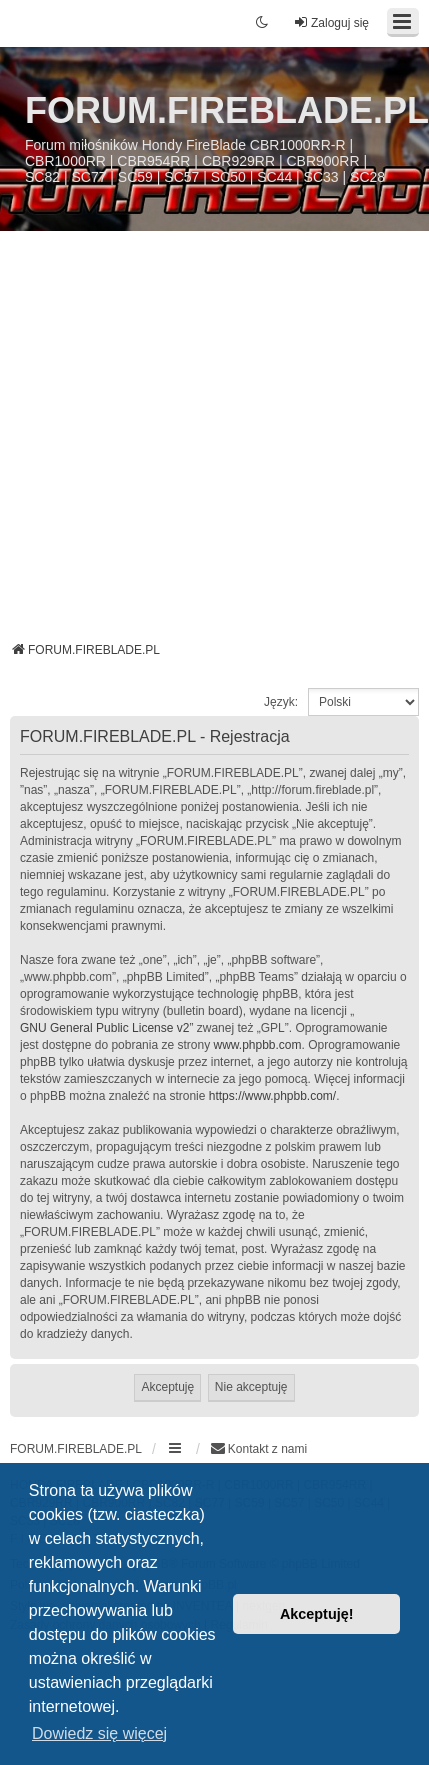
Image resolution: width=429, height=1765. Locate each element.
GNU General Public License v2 (104, 1028)
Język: (281, 702)
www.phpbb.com (257, 1045)
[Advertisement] (209, 443)
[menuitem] (258, 1449)
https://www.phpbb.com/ (272, 1096)
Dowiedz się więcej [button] (99, 1733)
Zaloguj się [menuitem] (331, 22)
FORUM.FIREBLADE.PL (227, 110)
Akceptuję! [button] (317, 1614)
